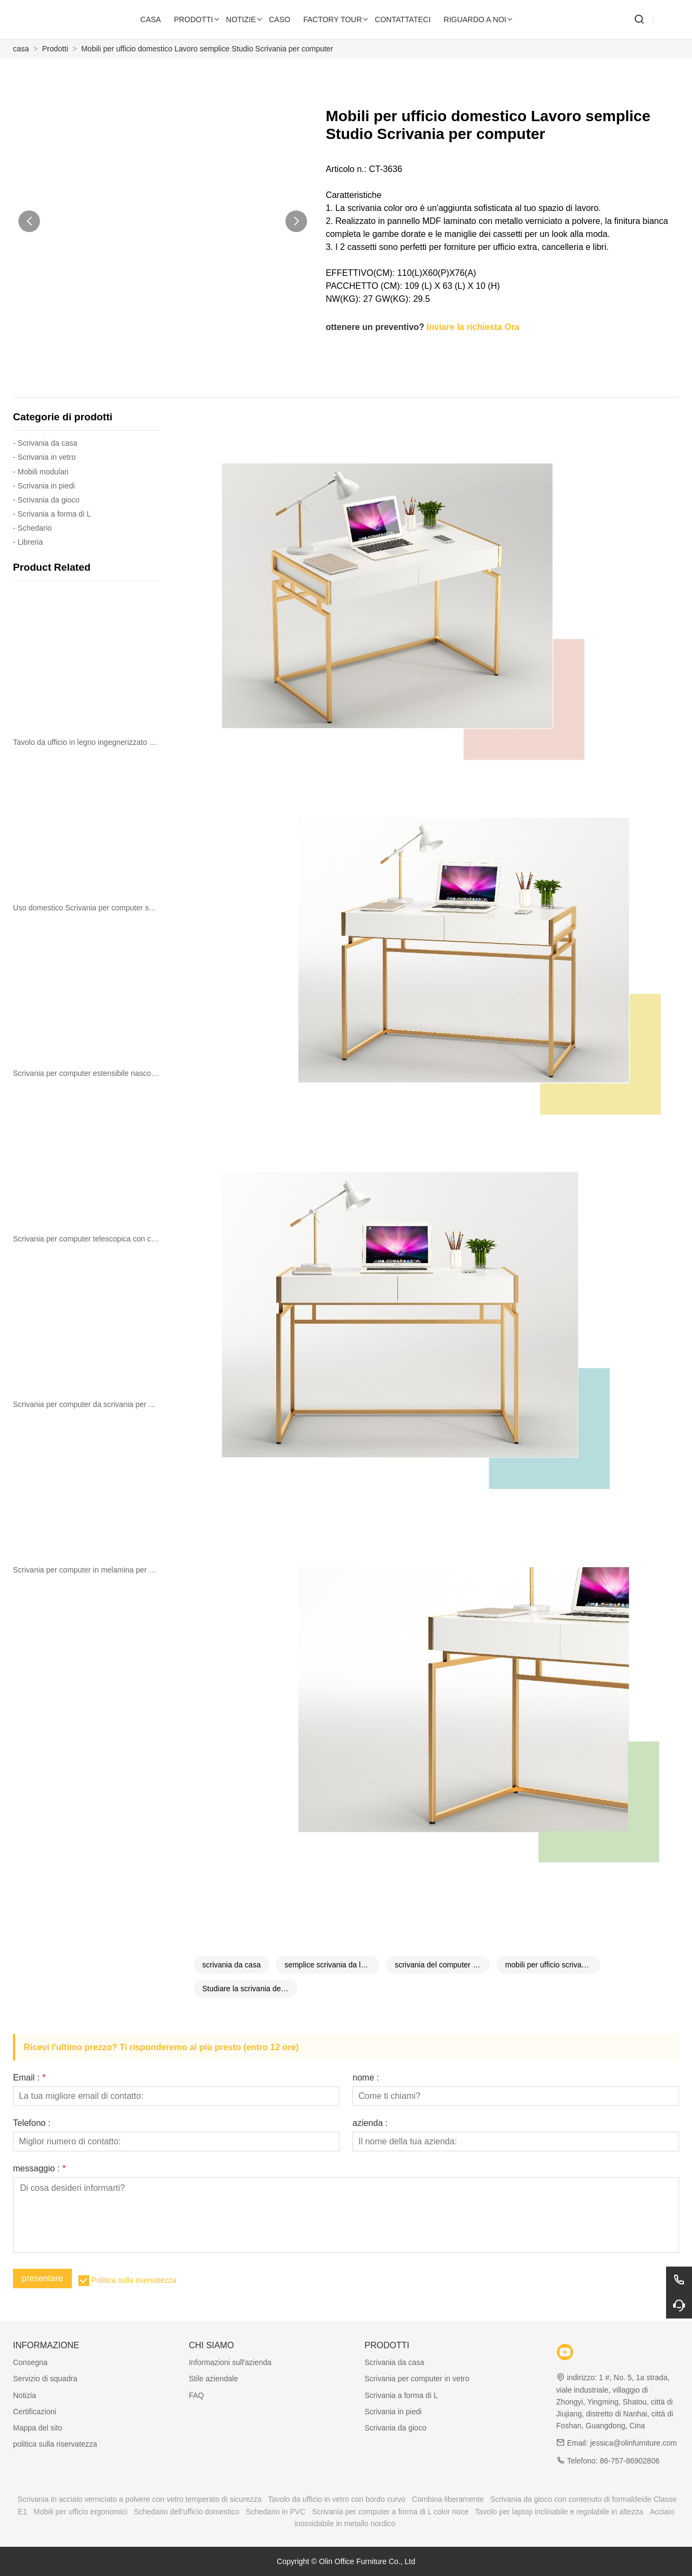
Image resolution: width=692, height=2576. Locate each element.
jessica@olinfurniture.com (633, 2443)
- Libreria (28, 542)
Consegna (30, 2362)
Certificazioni (34, 2411)
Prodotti (55, 48)
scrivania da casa (231, 1964)
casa (21, 48)
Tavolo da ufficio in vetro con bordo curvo (336, 2499)
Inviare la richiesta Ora (473, 327)
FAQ (196, 2395)
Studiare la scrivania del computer (249, 1988)
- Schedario (32, 528)
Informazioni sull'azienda (230, 2362)
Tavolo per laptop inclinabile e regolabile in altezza (559, 2511)
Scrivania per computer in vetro (416, 2378)
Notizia (24, 2395)
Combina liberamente (448, 2499)
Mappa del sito (37, 2427)
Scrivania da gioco (395, 2427)
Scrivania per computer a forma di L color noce (390, 2511)
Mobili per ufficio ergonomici (80, 2511)
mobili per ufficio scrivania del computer (552, 1964)
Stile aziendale (213, 2378)
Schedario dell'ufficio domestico (186, 2511)
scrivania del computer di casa (442, 1964)
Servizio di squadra (45, 2378)
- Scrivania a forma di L (52, 514)
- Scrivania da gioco (46, 500)
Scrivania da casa (394, 2362)
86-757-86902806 (630, 2460)
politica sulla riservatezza (55, 2444)
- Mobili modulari (41, 471)
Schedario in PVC (276, 2511)
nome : (365, 2077)
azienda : (370, 2123)
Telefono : (31, 2123)
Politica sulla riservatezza (133, 2280)
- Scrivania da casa (45, 443)
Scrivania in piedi (393, 2411)
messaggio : (39, 2168)
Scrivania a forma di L (400, 2395)
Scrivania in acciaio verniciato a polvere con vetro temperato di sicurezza (139, 2499)
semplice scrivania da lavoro (332, 1964)
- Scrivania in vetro (44, 457)
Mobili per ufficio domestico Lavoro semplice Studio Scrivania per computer (207, 48)
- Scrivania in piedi (44, 485)
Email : (29, 2077)
